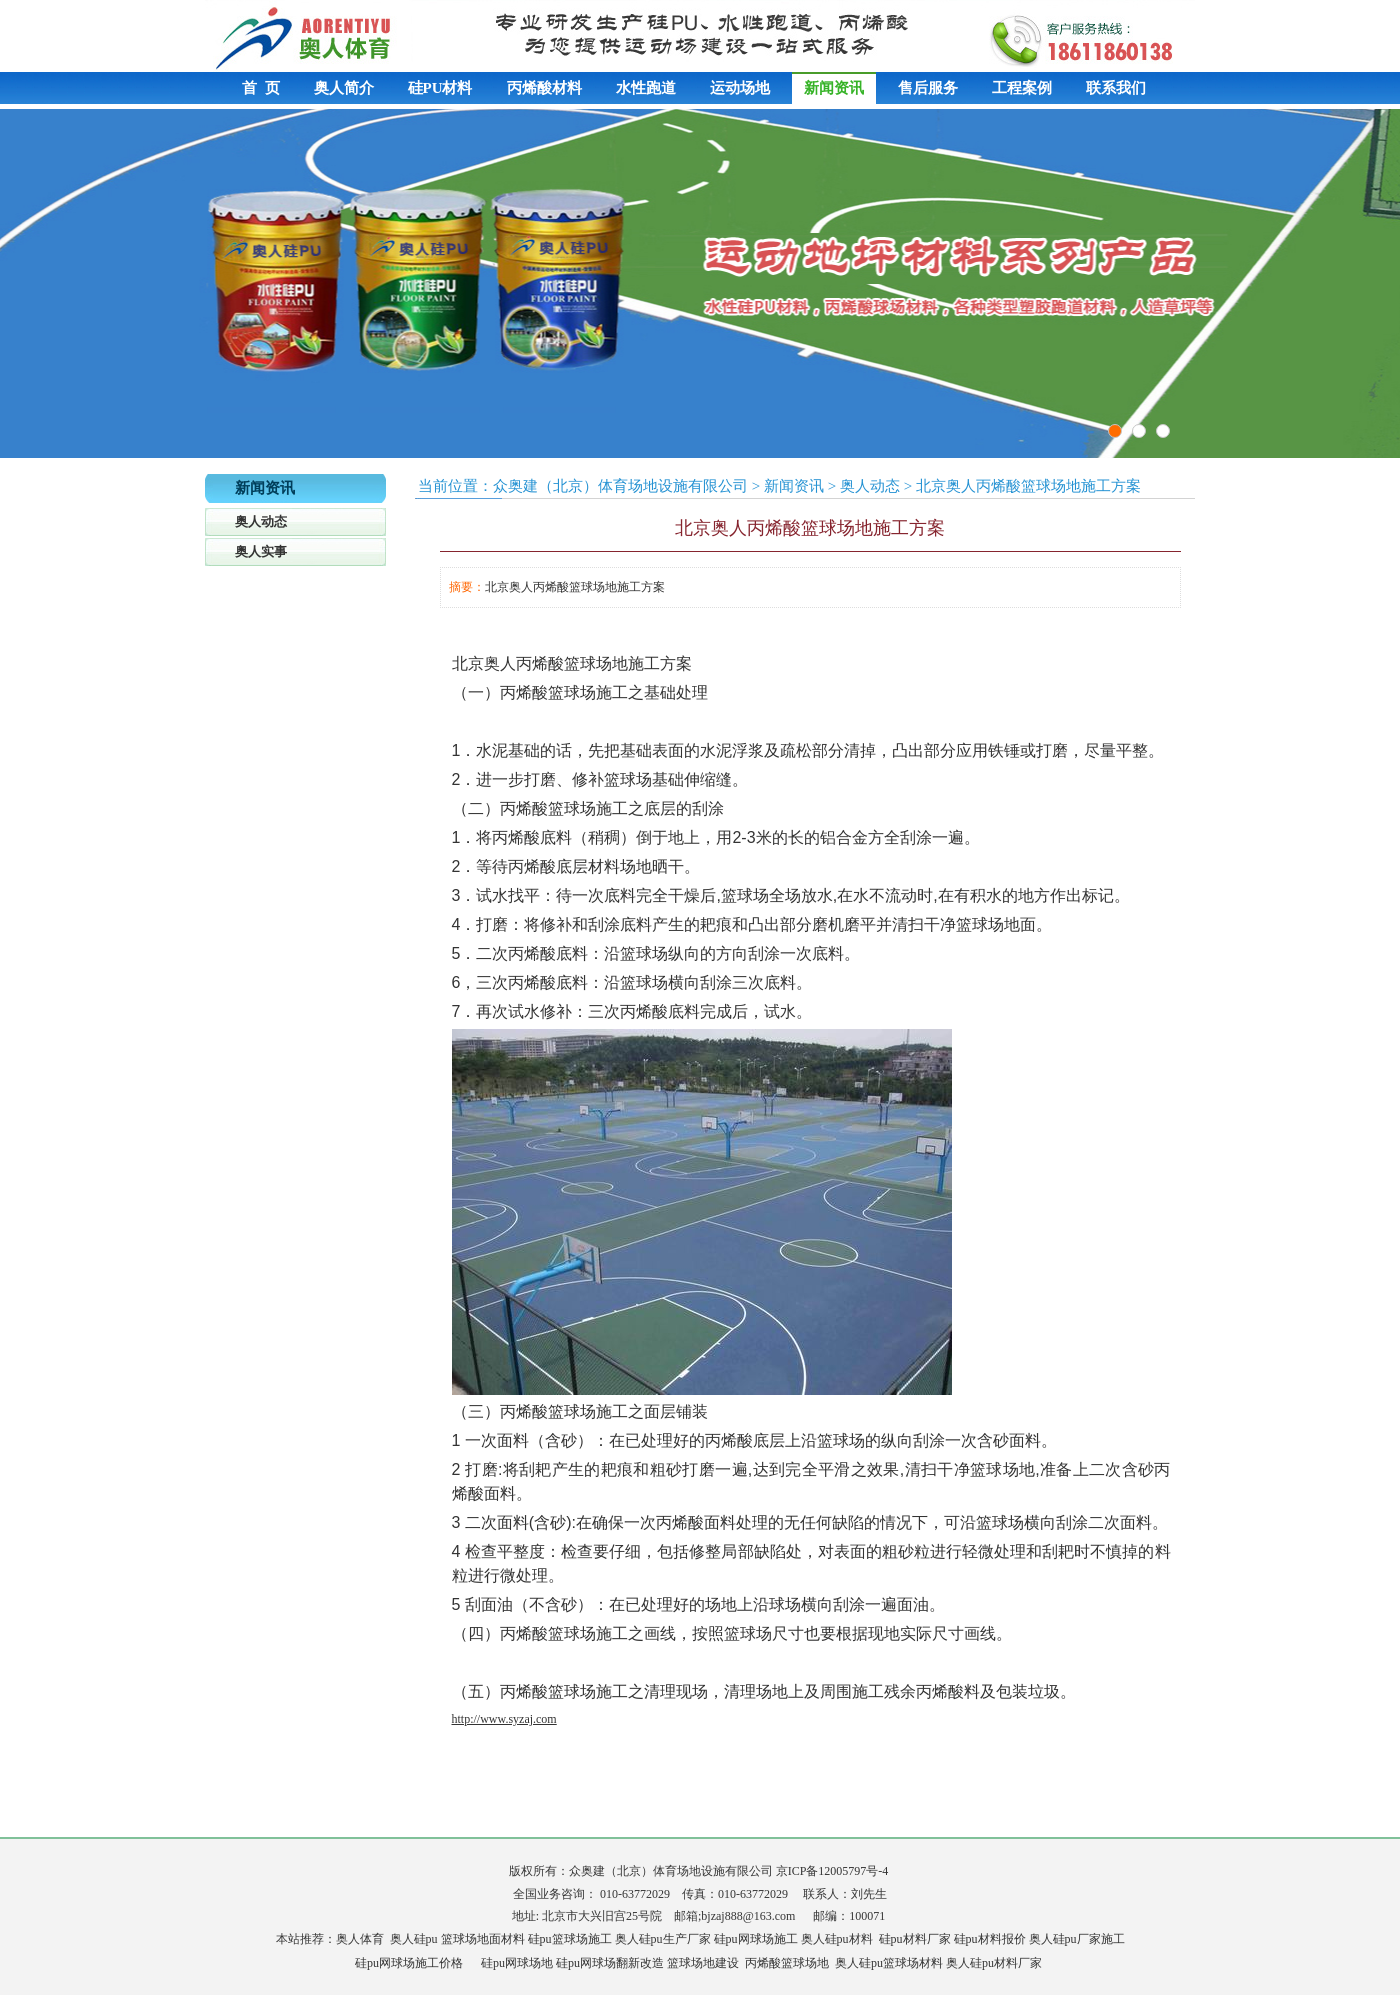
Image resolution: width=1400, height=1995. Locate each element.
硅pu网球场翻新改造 (610, 1963)
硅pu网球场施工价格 (409, 1963)
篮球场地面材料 (483, 1939)
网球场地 (529, 1963)
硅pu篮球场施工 (570, 1939)
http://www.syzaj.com (504, 1719)
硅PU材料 (440, 88)
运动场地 (740, 88)
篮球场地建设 (703, 1963)
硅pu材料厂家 (915, 1939)
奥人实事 (261, 551)
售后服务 (928, 88)
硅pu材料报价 (990, 1939)
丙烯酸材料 (544, 88)
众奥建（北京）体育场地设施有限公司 (620, 486)
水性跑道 (646, 88)
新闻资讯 (834, 88)
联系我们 (1116, 88)
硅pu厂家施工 (1089, 1939)
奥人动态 (261, 521)
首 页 (261, 88)
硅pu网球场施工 (756, 1939)
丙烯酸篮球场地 (787, 1963)
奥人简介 (344, 88)
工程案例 (1022, 88)
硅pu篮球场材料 (901, 1963)
